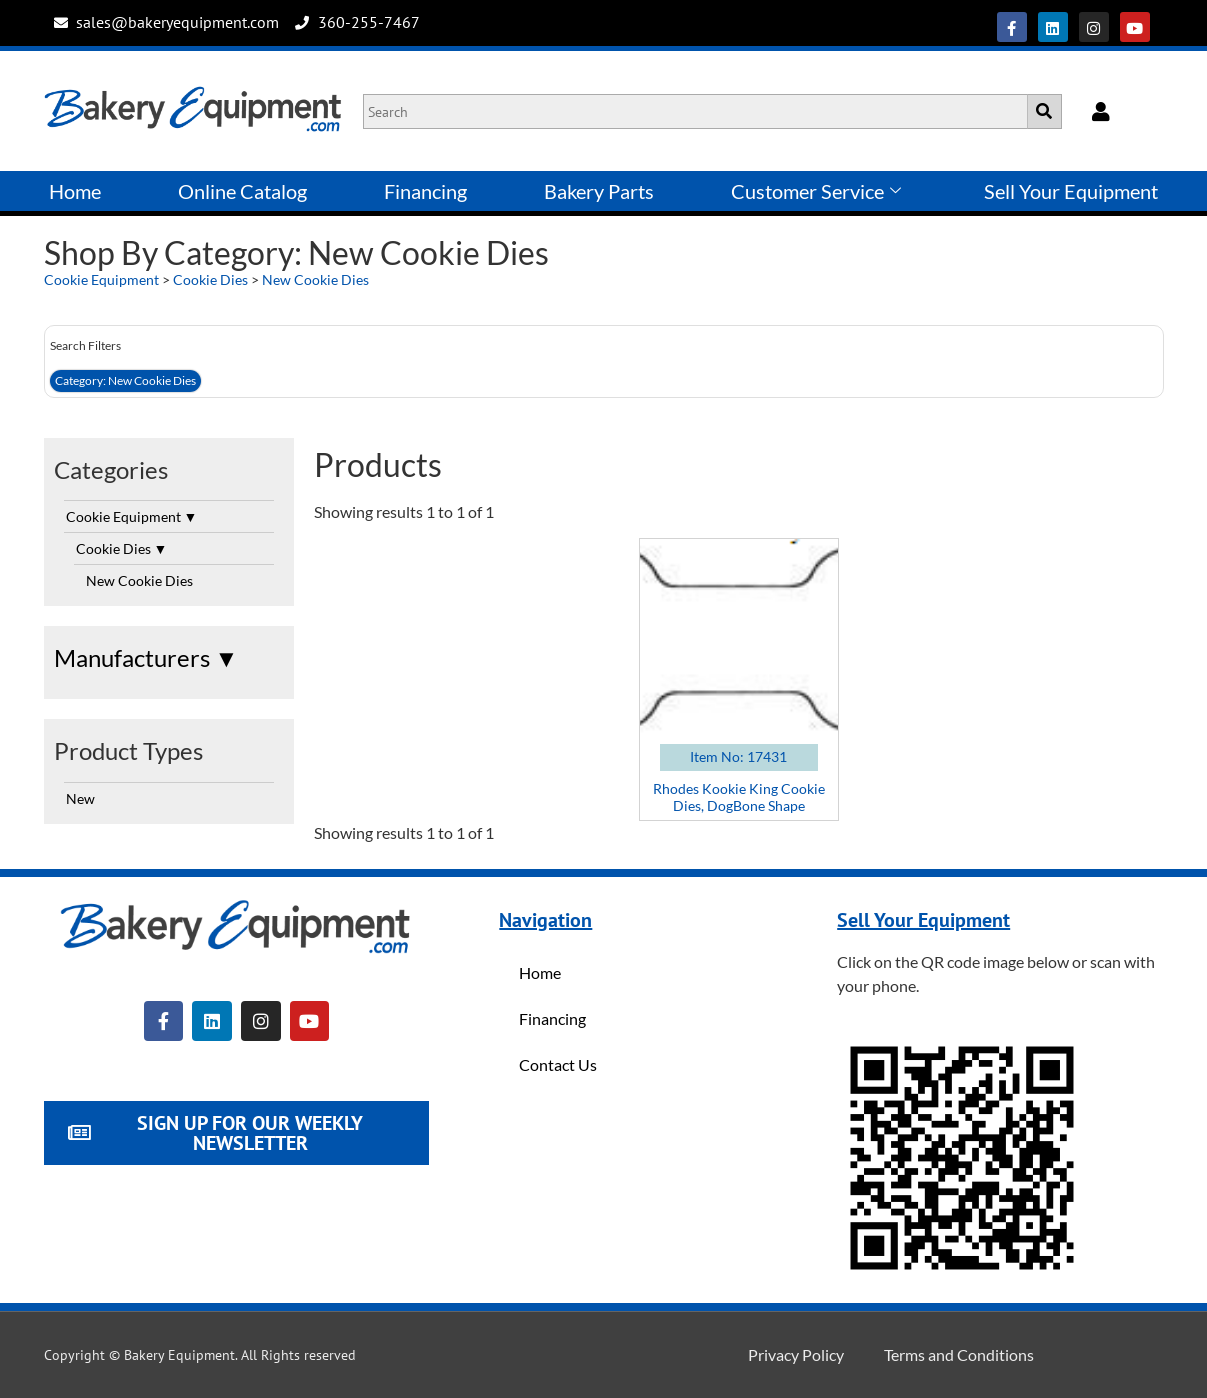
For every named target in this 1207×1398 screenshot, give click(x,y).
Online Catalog (242, 191)
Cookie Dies (210, 279)
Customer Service (816, 191)
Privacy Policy (796, 1354)
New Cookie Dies (315, 279)
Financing (425, 191)
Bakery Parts (599, 191)
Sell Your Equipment (1071, 191)
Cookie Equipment (101, 279)
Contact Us (558, 1064)
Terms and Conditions (959, 1354)
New (80, 798)
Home (75, 191)
